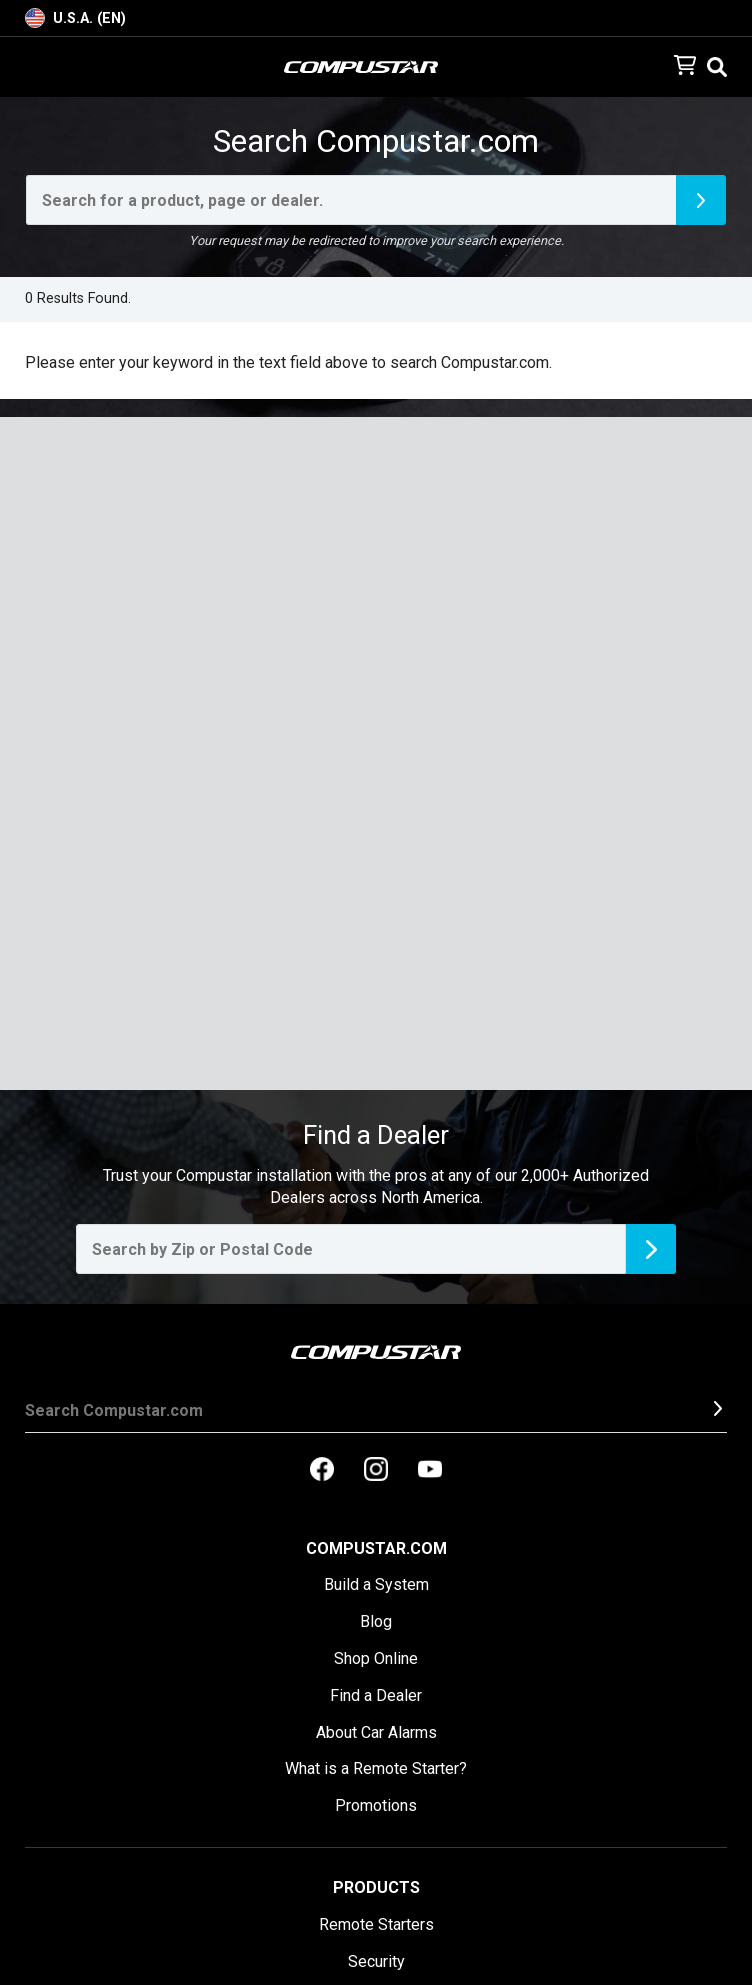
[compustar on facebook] (322, 1471)
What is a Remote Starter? (376, 1768)
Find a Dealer (376, 1695)
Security (376, 1961)
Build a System (376, 1584)
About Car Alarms (376, 1732)
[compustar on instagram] (376, 1471)
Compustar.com (376, 1548)
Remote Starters (376, 1924)
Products (376, 1887)
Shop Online (376, 1658)
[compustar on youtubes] (430, 1471)
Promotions (376, 1805)
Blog (376, 1621)
